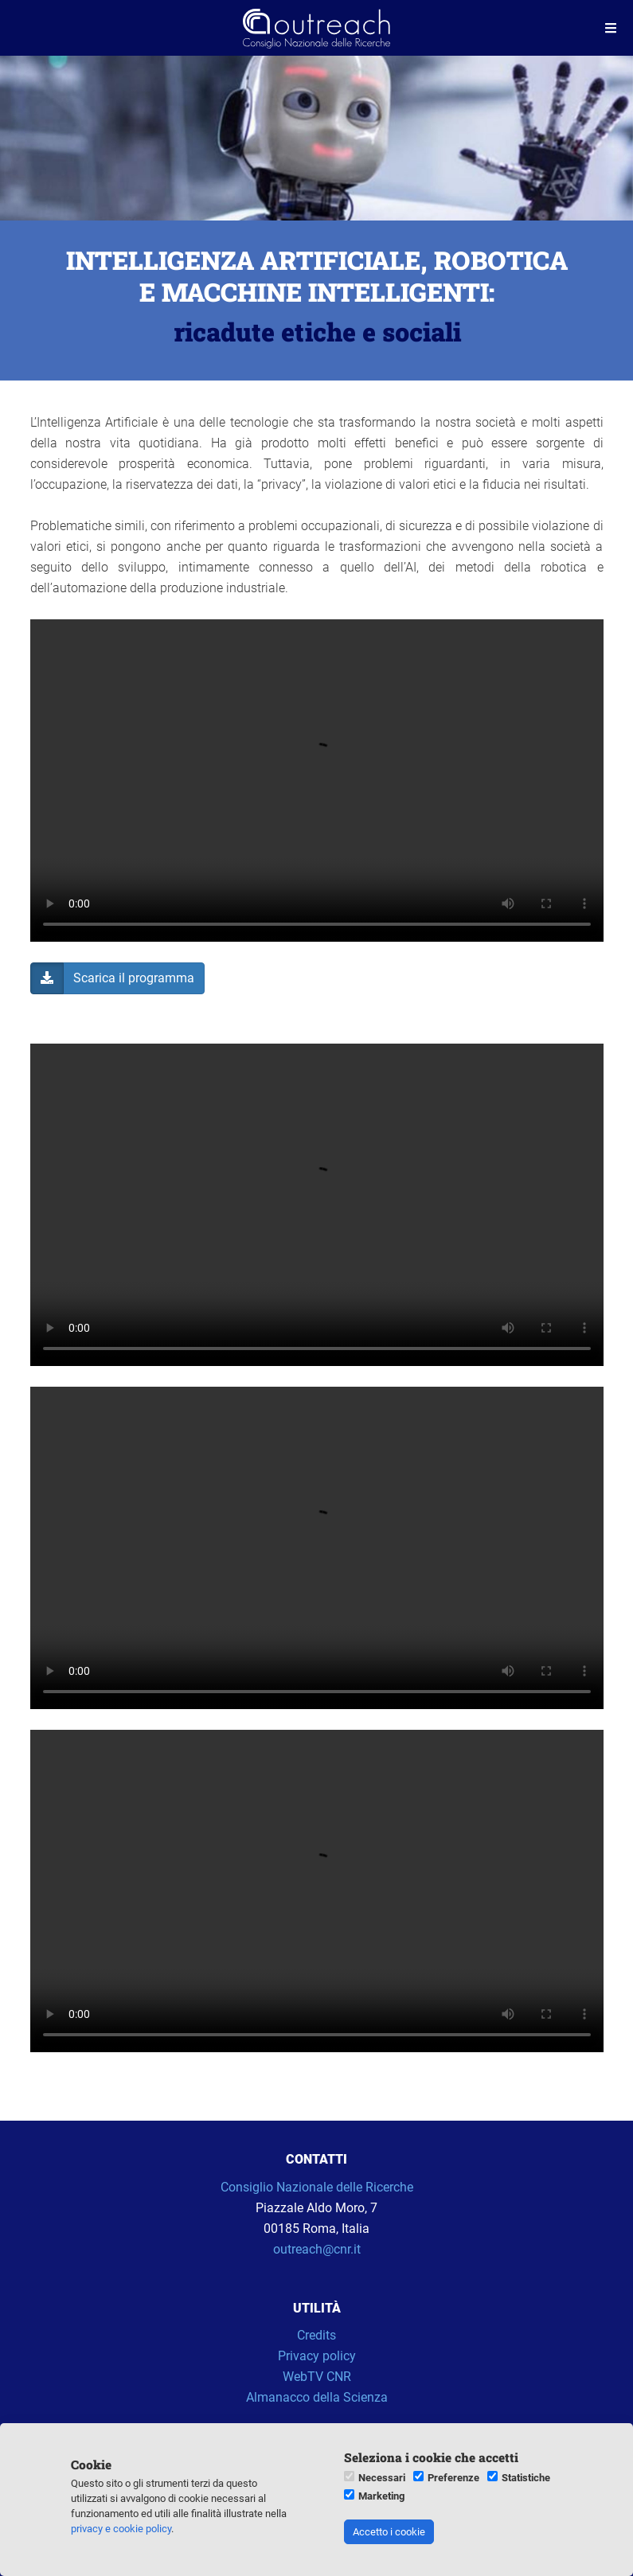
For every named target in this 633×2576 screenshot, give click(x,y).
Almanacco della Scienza (317, 2397)
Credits (316, 2335)
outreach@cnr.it (317, 2249)
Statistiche (526, 2478)
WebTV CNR (317, 2376)
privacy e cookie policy (121, 2529)
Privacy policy (317, 2355)
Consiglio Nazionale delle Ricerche (317, 2187)
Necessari (381, 2478)
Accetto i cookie (389, 2532)
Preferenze (453, 2478)
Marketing (381, 2496)
